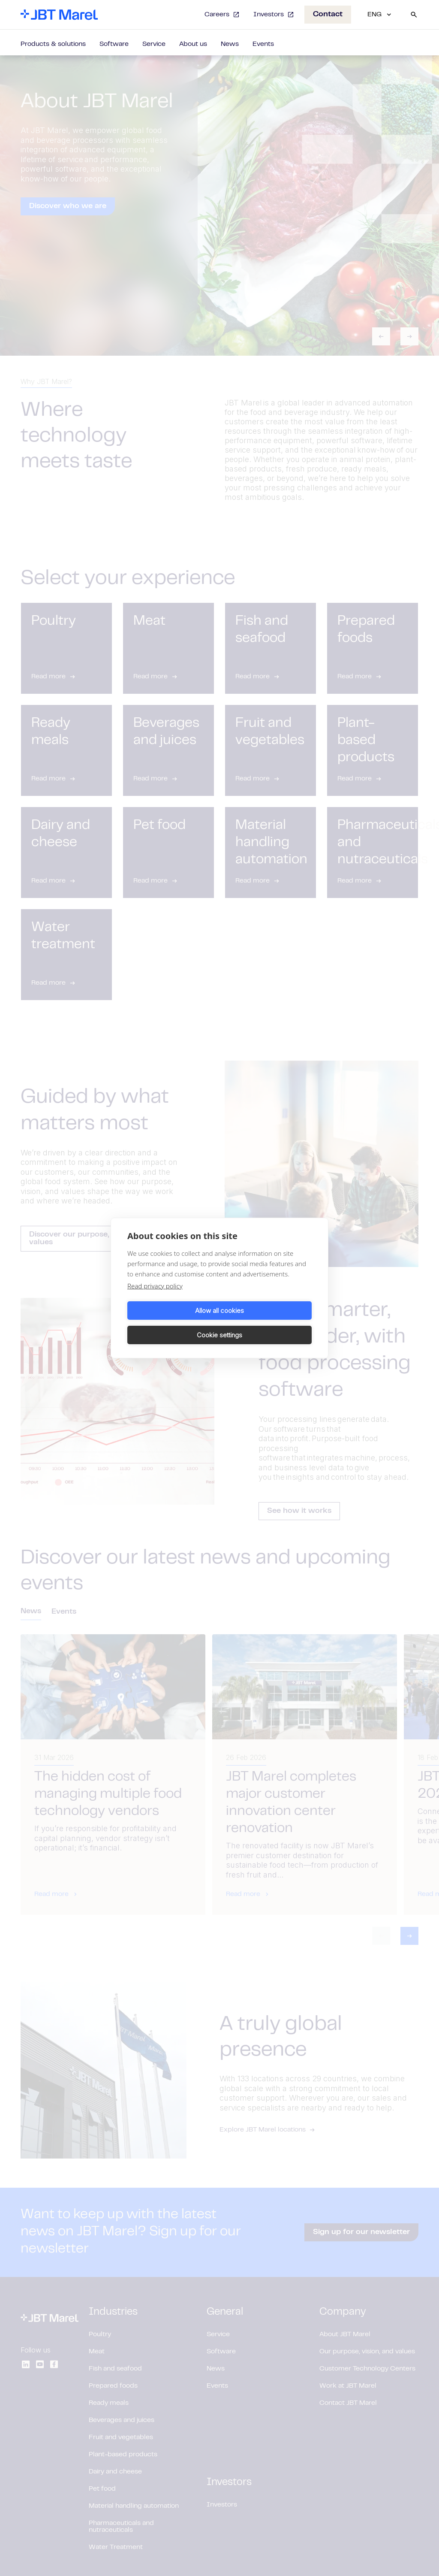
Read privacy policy (155, 1298)
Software (114, 44)
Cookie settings (267, 1322)
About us (193, 44)
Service (153, 44)
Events (263, 44)
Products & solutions (53, 44)
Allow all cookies (171, 1322)
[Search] (413, 14)
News (230, 44)
